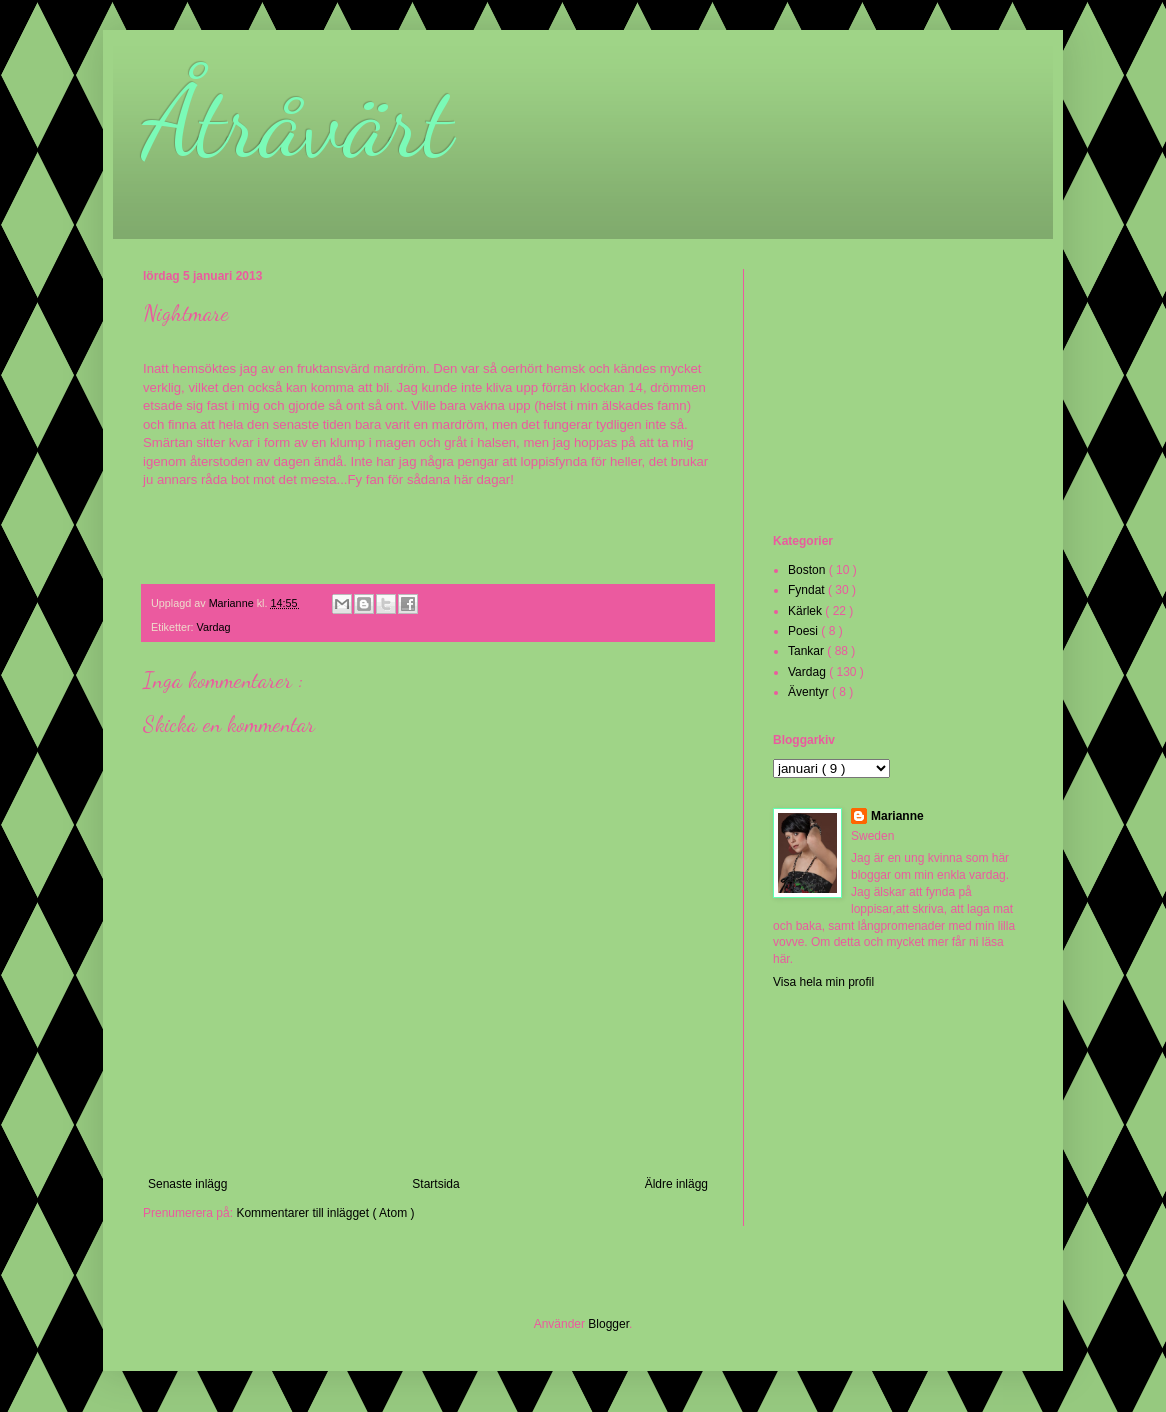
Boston (808, 570)
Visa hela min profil (823, 982)
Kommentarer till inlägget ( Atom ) (325, 1213)
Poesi (804, 631)
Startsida (435, 1184)
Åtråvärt (298, 122)
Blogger (608, 1324)
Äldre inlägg (676, 1184)
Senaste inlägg (187, 1184)
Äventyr (810, 692)
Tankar (807, 651)
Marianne (897, 816)
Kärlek (806, 611)
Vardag (214, 627)
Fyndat (808, 590)
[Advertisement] (873, 399)
